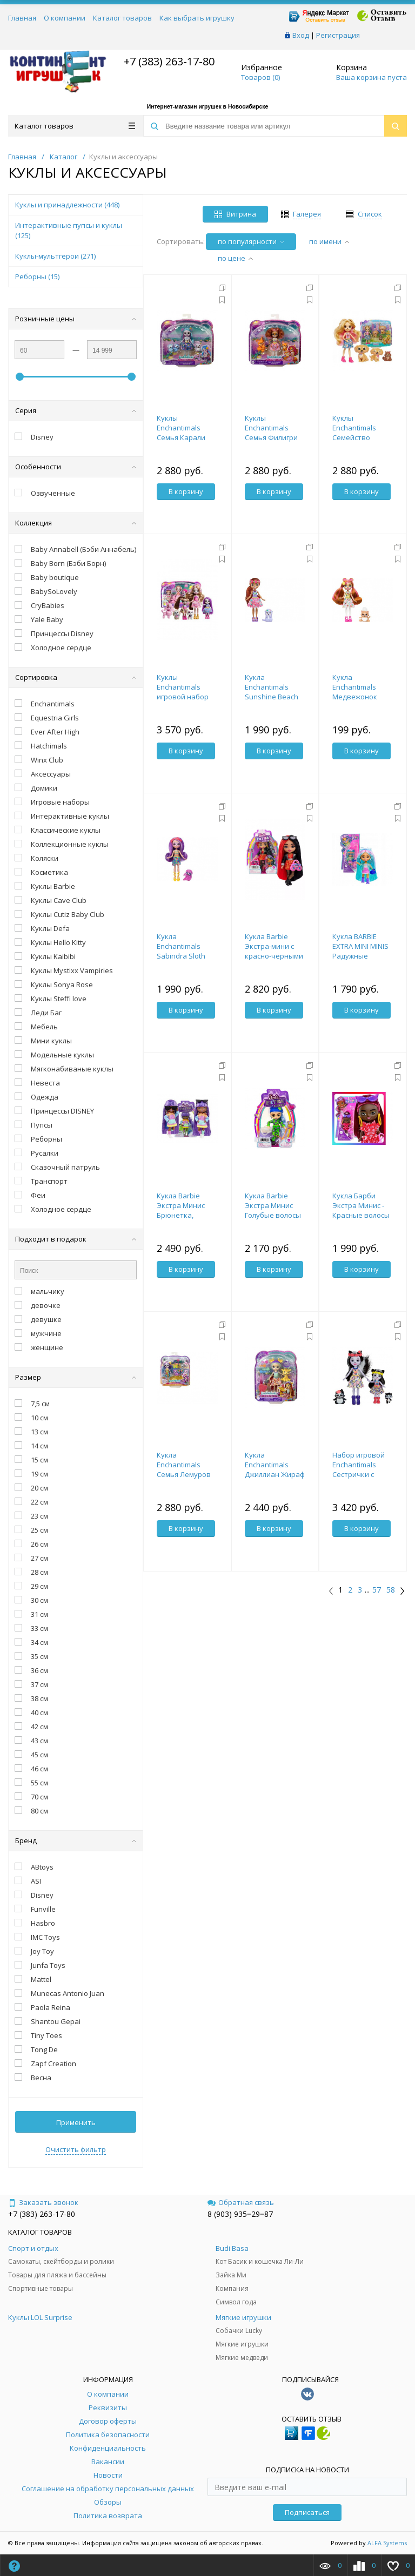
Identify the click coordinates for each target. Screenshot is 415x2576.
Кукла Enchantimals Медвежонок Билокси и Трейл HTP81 (360, 696)
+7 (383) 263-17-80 (168, 61)
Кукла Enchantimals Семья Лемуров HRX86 (184, 1469)
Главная (22, 18)
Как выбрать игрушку (197, 18)
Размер (75, 1377)
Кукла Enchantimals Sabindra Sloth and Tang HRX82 (183, 951)
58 (390, 1590)
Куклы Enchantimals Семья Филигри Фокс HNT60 (271, 432)
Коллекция (75, 523)
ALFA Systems (387, 2543)
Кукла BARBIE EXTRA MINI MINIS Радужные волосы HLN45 (360, 951)
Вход (300, 35)
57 (376, 1590)
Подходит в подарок (75, 1239)
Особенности (75, 466)
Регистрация (338, 35)
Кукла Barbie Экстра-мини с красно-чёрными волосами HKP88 (274, 951)
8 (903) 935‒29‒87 (240, 2214)
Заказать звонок (43, 2202)
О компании (64, 18)
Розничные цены (75, 318)
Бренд (75, 1840)
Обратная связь (241, 2202)
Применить (76, 2122)
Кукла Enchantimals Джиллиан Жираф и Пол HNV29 (275, 1469)
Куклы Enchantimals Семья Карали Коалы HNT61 (181, 432)
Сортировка (75, 677)
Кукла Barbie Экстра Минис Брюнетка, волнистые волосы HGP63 (181, 1215)
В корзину (186, 491)
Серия (75, 410)
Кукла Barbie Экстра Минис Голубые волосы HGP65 (273, 1210)
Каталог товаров (122, 18)
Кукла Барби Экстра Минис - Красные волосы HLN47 (361, 1210)
